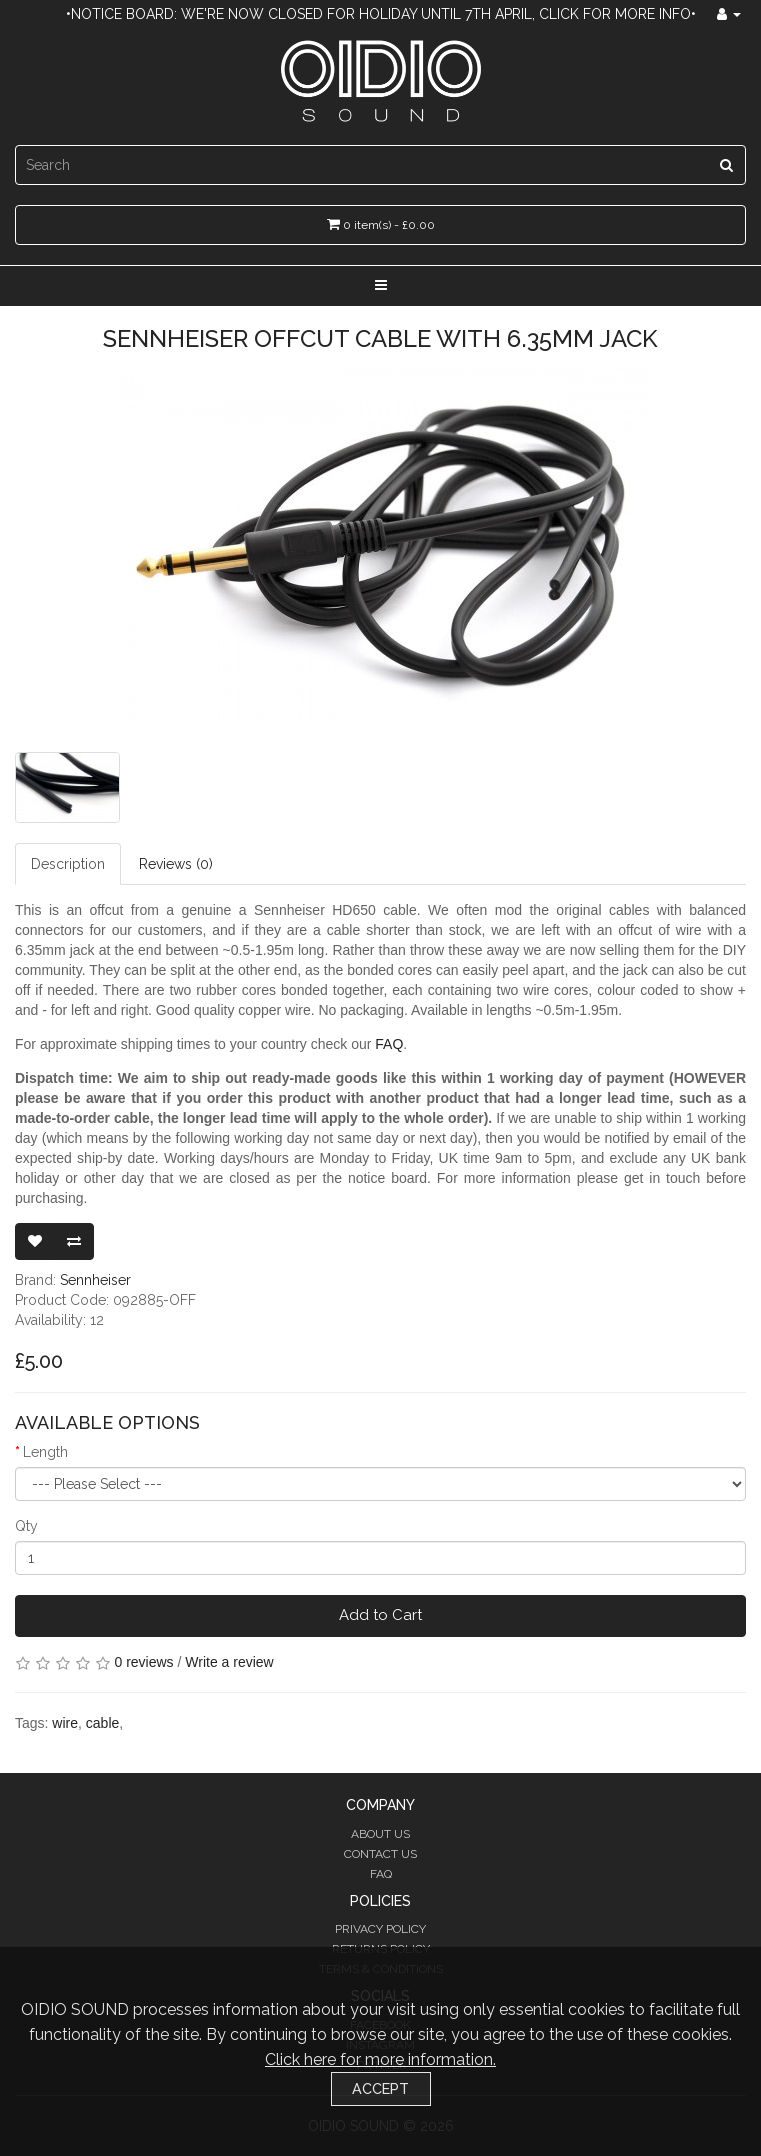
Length (45, 1452)
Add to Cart (380, 1615)
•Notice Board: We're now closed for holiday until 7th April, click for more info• (381, 14)
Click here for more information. (380, 2059)
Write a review (229, 1662)
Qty (26, 1526)
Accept (380, 2088)
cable (102, 1723)
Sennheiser (95, 1280)
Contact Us (380, 1854)
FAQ (389, 1044)
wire (65, 1723)
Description (68, 864)
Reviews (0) (176, 864)
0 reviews (143, 1662)
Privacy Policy (380, 1929)
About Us (380, 1834)
